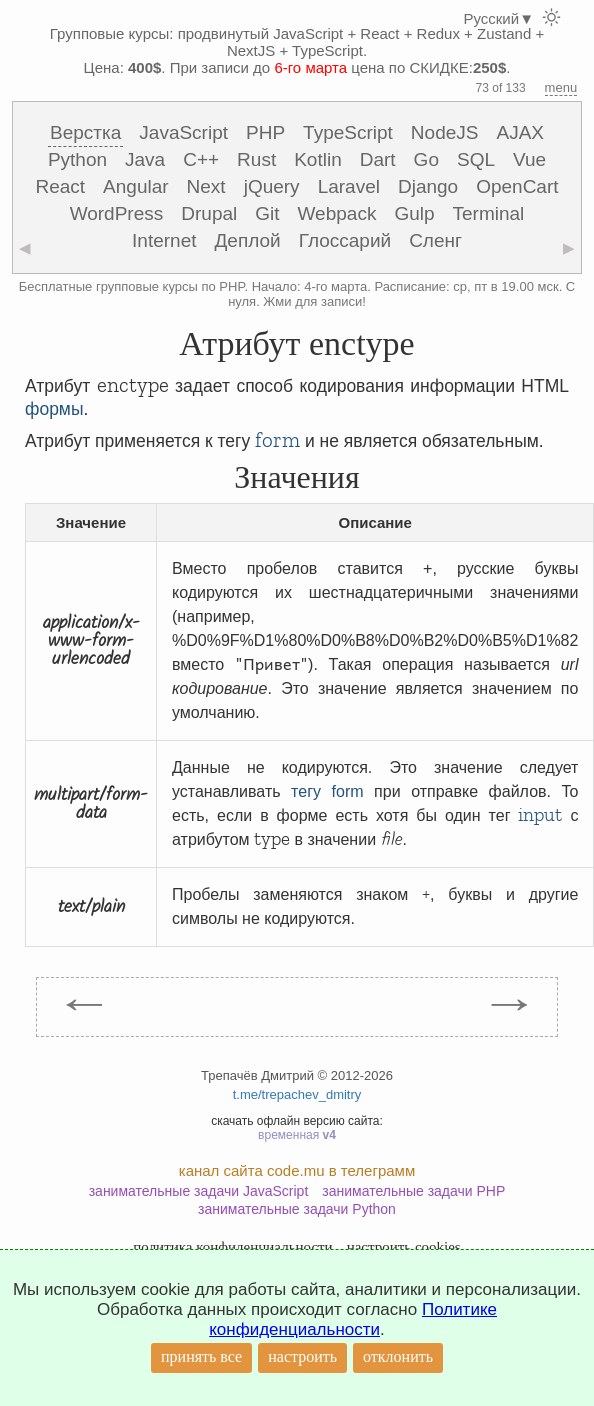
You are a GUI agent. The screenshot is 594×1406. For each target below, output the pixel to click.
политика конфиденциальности (232, 1247)
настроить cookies (404, 1247)
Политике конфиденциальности (353, 1319)
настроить (302, 1356)
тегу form (327, 791)
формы (54, 409)
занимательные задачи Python (297, 1209)
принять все (201, 1356)
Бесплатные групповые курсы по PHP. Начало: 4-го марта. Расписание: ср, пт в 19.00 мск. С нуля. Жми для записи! (297, 294)
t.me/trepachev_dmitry (297, 1094)
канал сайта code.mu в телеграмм (297, 1170)
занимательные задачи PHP (413, 1191)
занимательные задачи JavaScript (199, 1191)
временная (297, 1135)
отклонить (398, 1356)
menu (561, 87)
